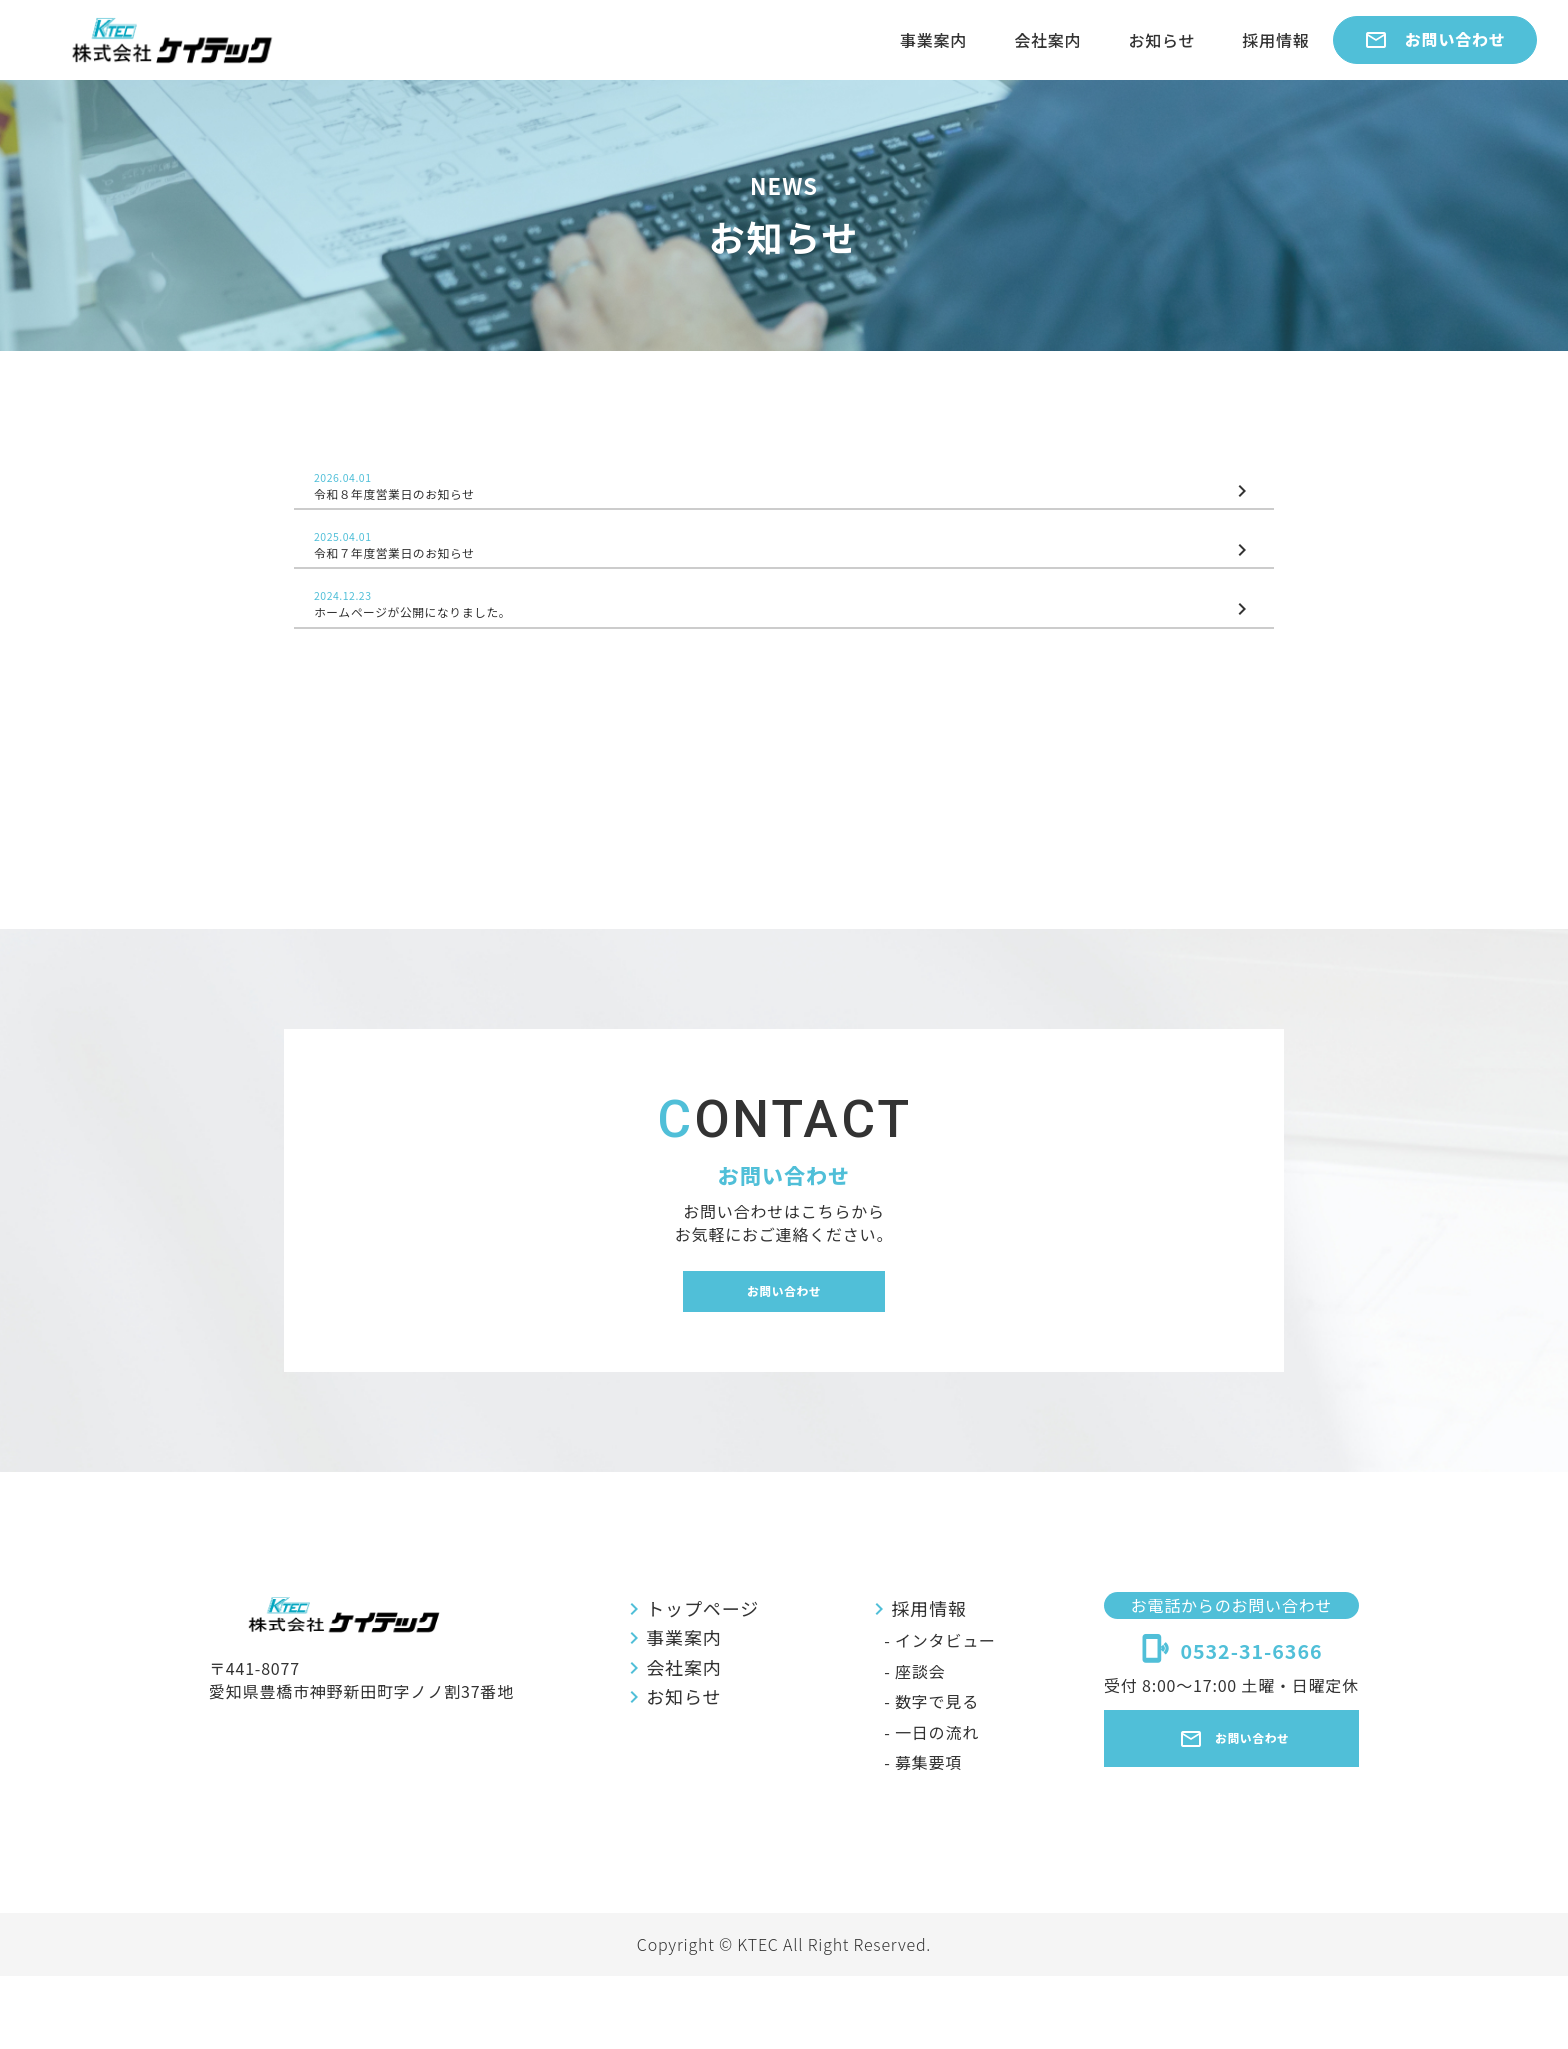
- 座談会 (905, 1744)
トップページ (689, 1681)
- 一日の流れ (922, 1805)
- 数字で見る (922, 1774)
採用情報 (1275, 40)
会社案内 (1047, 40)
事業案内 (933, 40)
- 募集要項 (913, 1835)
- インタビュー (930, 1713)
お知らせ (1161, 40)
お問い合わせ (1435, 40)
